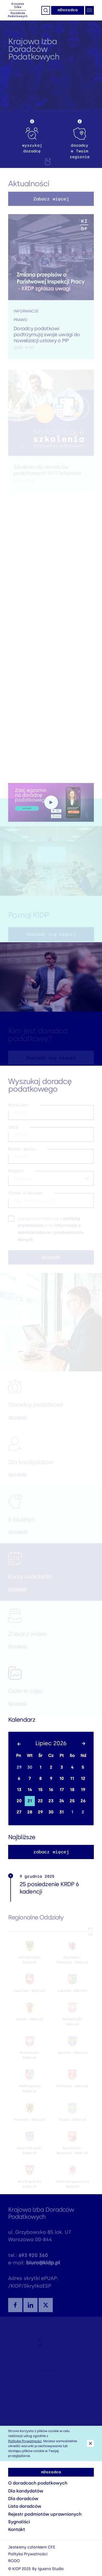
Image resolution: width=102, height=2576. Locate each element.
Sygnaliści (19, 2521)
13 (19, 1789)
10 (61, 1778)
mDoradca (68, 10)
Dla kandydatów (25, 2491)
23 (50, 1800)
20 (19, 1800)
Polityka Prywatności (27, 2554)
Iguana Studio (51, 2568)
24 (61, 1800)
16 (51, 1789)
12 (83, 1778)
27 (19, 1812)
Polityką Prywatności (25, 2441)
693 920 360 (33, 2259)
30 (29, 1767)
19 (83, 1789)
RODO (14, 2561)
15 (40, 1789)
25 (72, 1800)
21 (29, 1800)
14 (29, 1789)
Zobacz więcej (51, 202)
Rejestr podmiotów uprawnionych (45, 2514)
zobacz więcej (51, 1851)
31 (61, 1812)
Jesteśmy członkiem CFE (31, 2547)
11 (72, 1778)
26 (83, 1800)
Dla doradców (23, 2498)
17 (62, 1789)
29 (19, 1767)
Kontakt (16, 2529)
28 (29, 1812)
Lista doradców (24, 2506)
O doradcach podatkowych (37, 2483)
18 (72, 1789)
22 (40, 1800)
